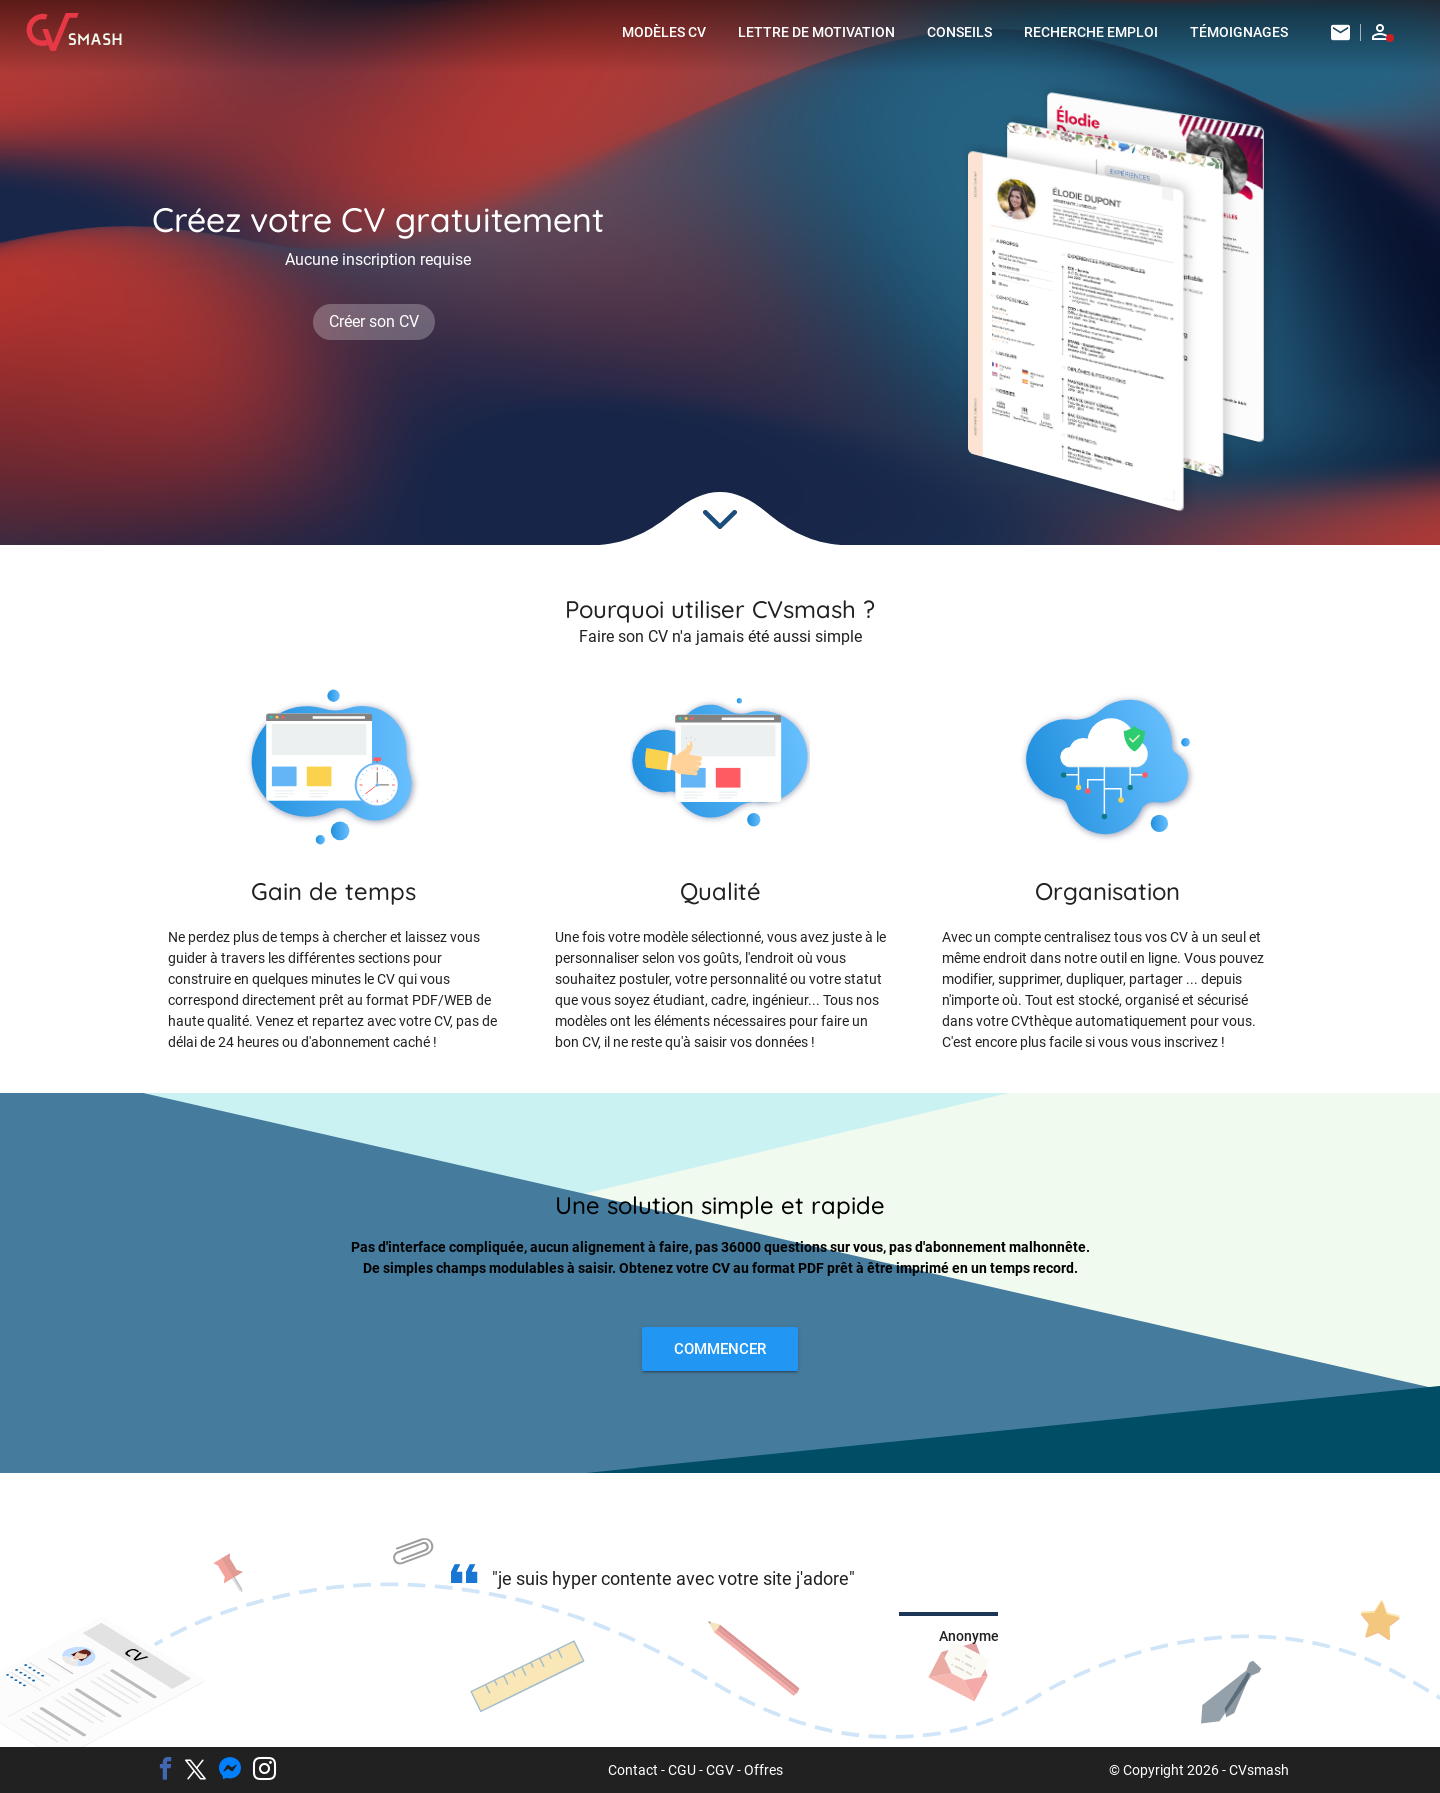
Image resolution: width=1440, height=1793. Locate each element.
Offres (763, 1770)
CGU (682, 1770)
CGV (720, 1770)
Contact (633, 1770)
